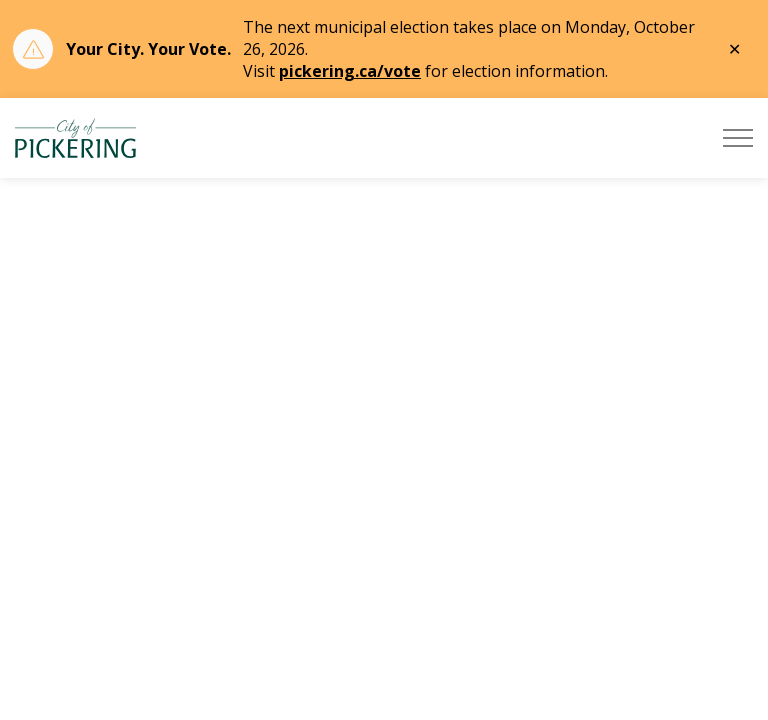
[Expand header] (738, 138)
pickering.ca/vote (350, 71)
